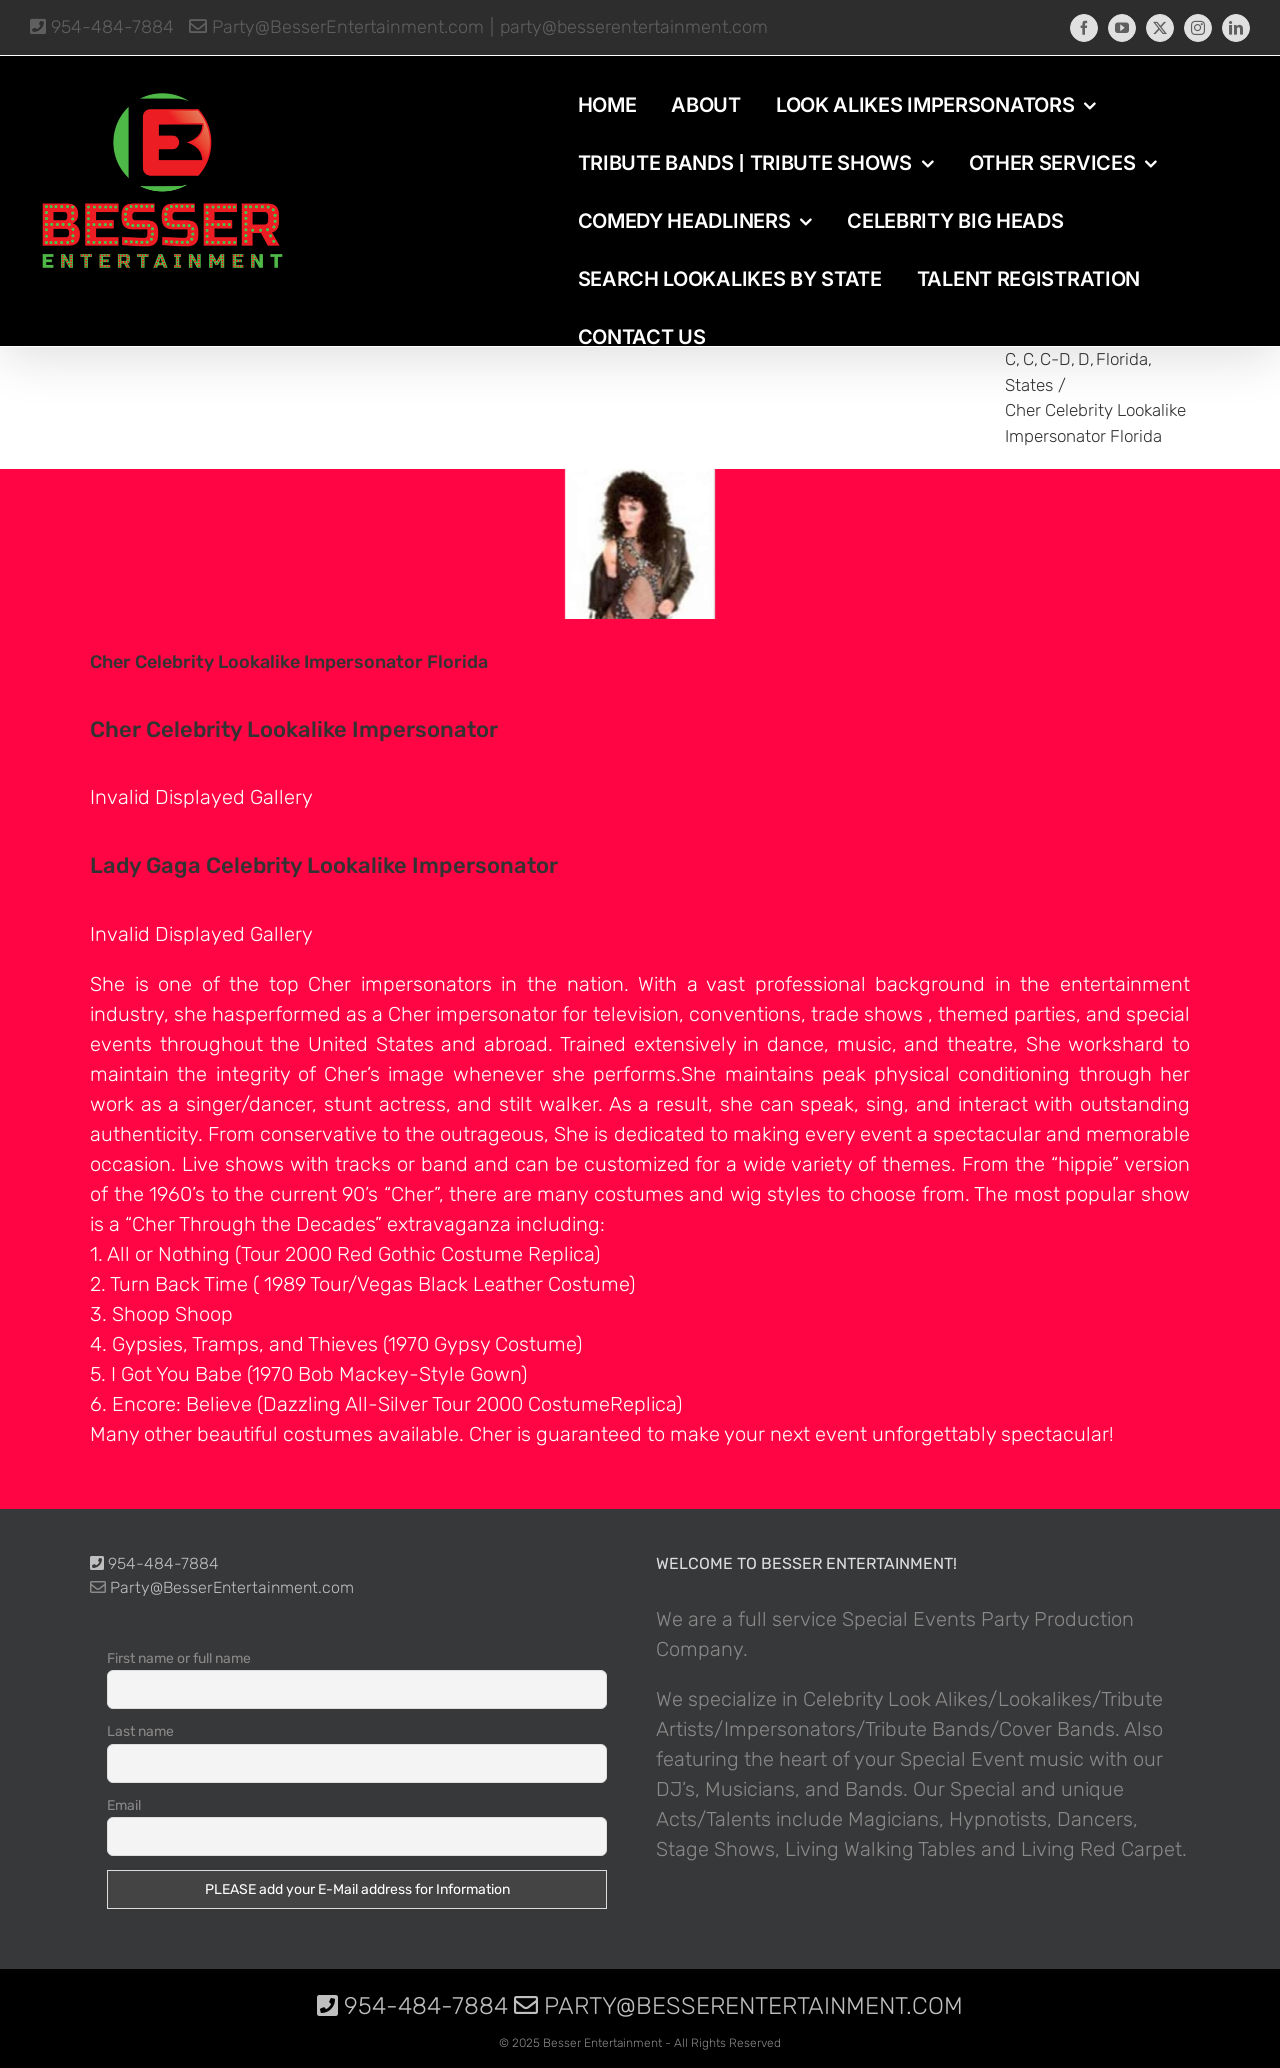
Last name (140, 1731)
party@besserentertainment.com (634, 27)
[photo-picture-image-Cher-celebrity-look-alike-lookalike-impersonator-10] (640, 544)
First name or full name (179, 1658)
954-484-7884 (102, 27)
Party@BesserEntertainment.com (336, 27)
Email (124, 1805)
